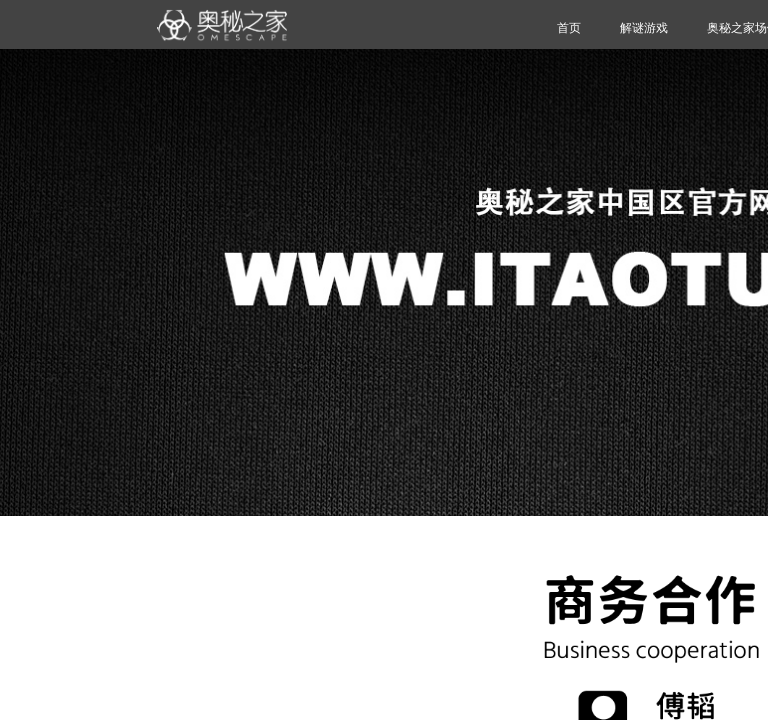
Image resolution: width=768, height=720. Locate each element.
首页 (569, 28)
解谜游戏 (644, 28)
